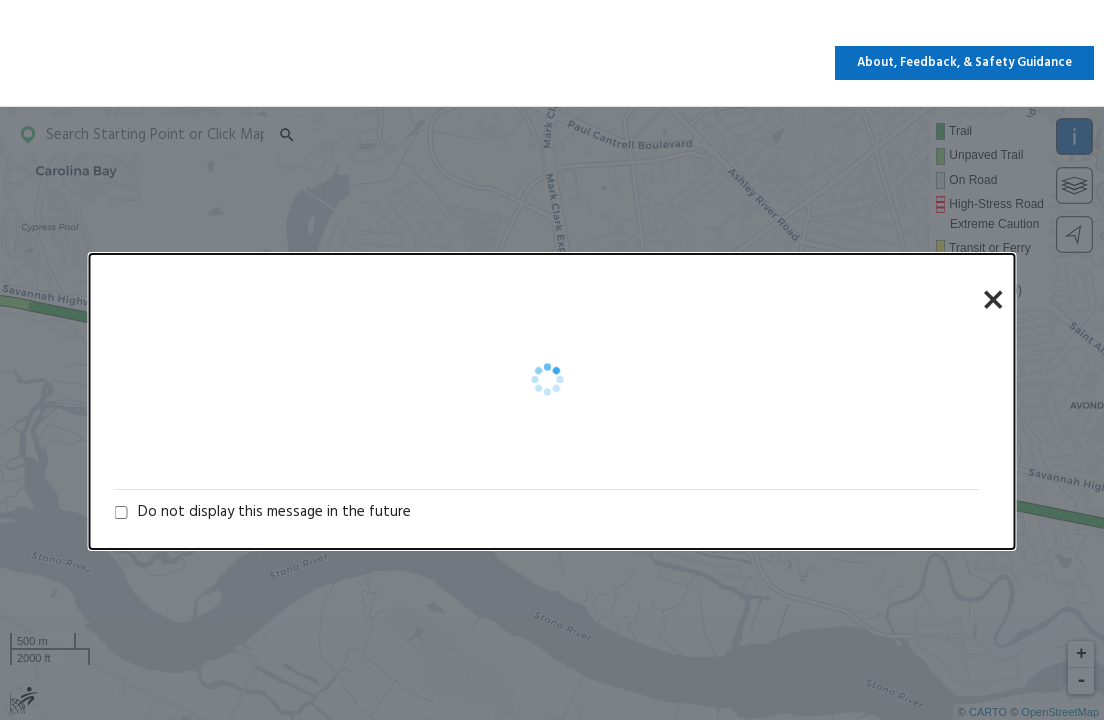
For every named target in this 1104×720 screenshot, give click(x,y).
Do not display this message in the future (274, 512)
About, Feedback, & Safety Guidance (964, 63)
